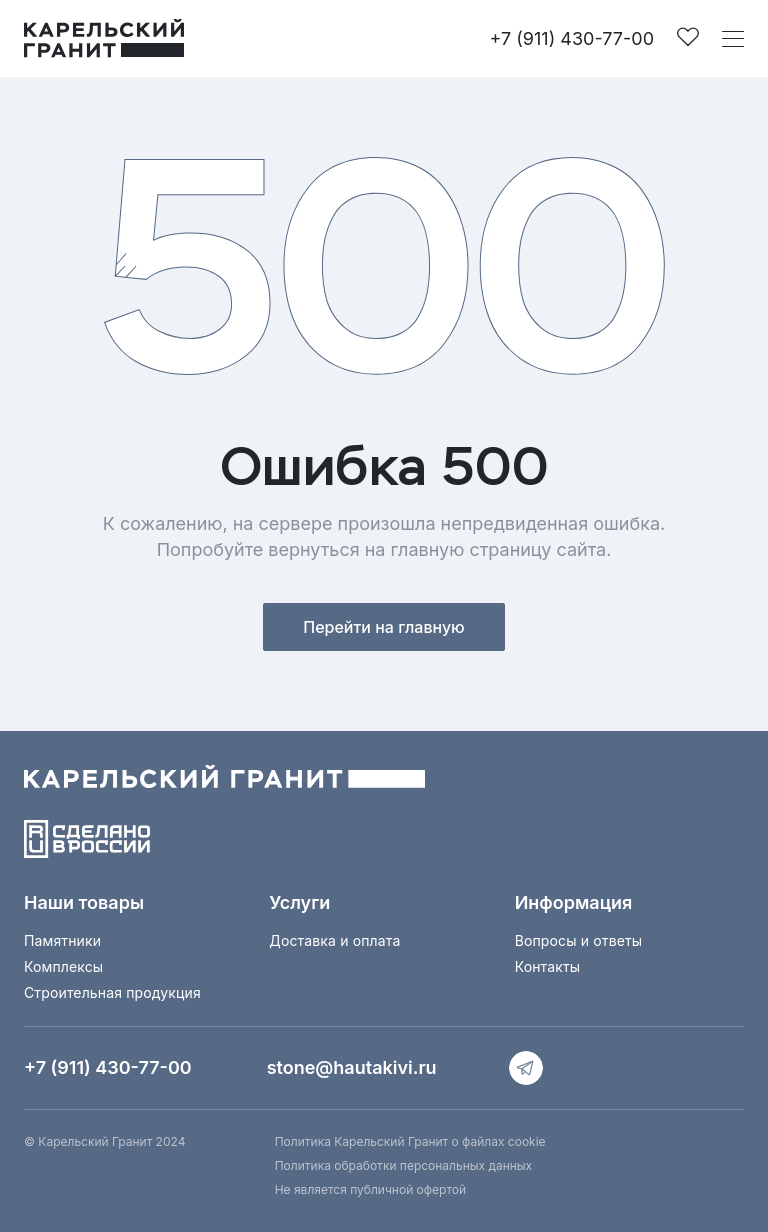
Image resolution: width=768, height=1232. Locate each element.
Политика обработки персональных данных (403, 1165)
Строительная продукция (112, 992)
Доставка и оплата (334, 940)
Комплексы (63, 966)
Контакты (548, 966)
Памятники (62, 940)
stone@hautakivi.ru (352, 1067)
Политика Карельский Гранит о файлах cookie (410, 1141)
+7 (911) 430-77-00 (572, 38)
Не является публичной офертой (370, 1189)
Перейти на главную (383, 627)
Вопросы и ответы (579, 940)
